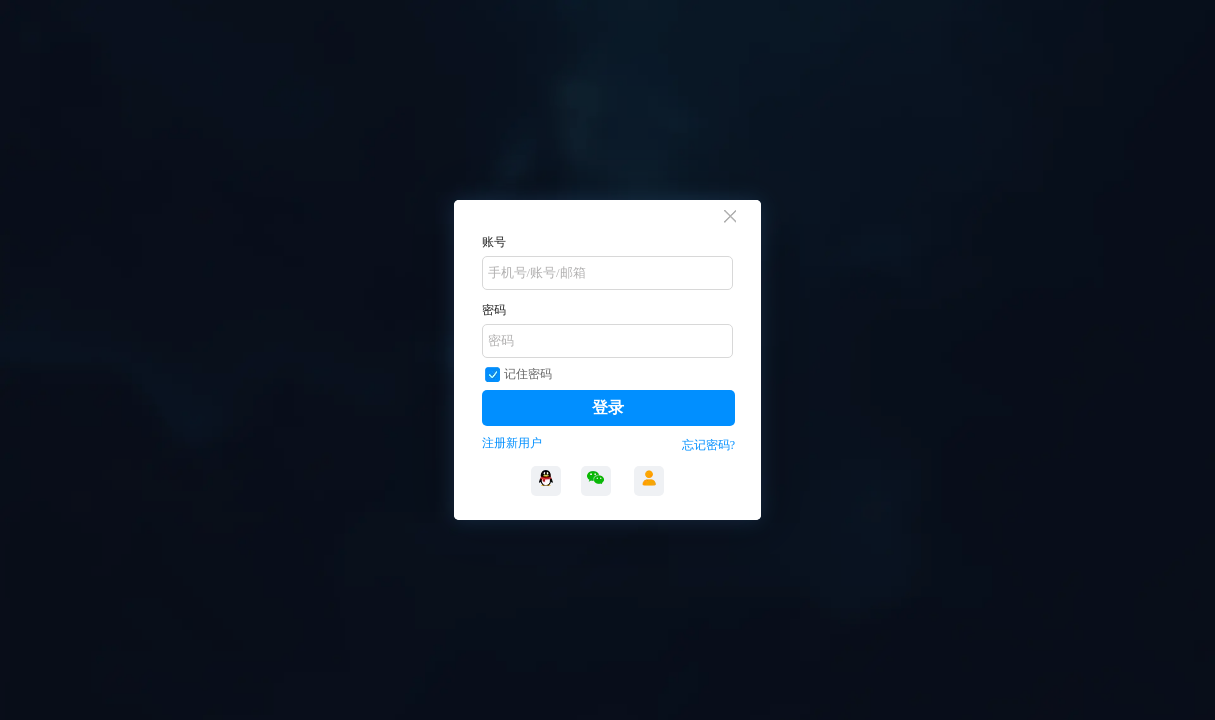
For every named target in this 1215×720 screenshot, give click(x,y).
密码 (494, 310)
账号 (494, 242)
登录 (608, 407)
